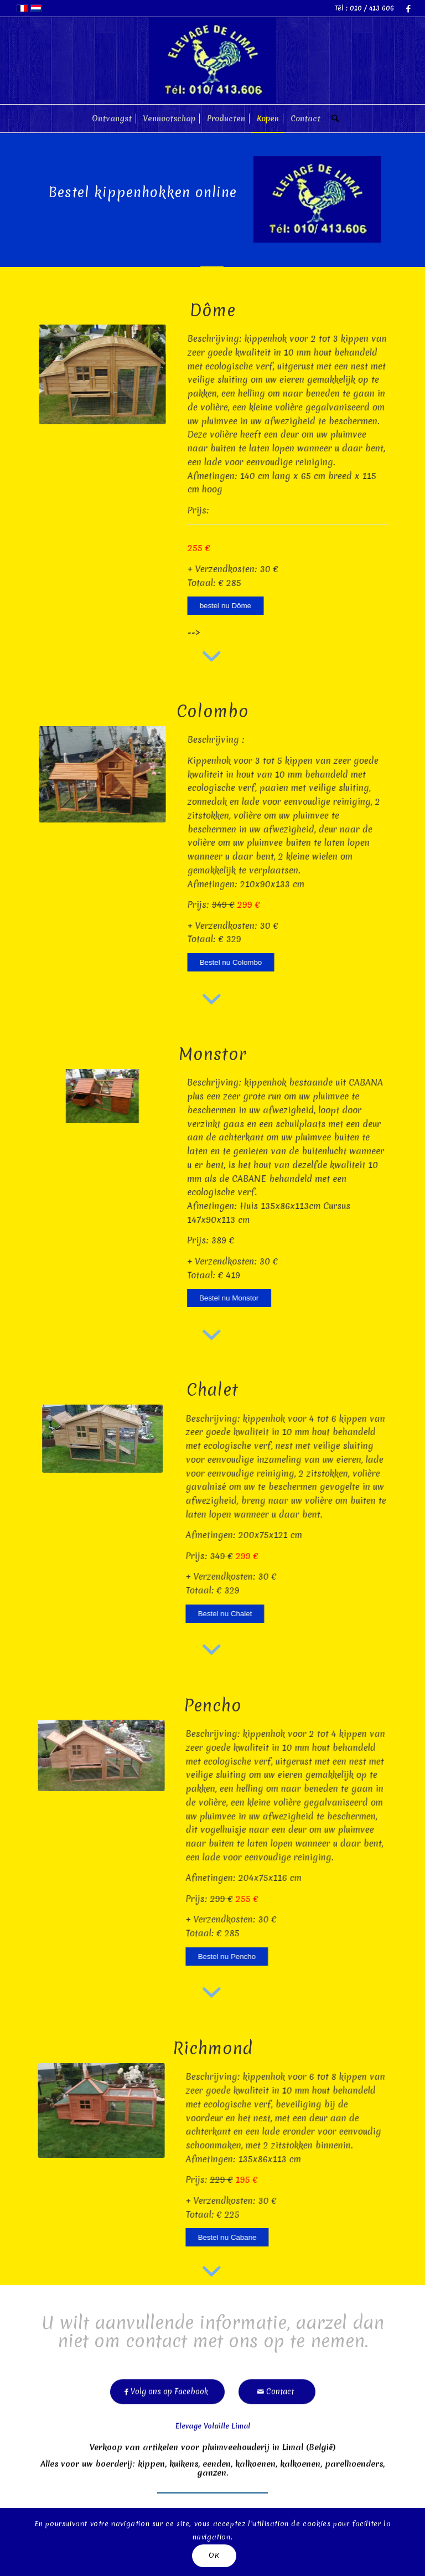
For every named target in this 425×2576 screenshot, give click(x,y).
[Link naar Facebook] (408, 8)
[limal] (212, 60)
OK (214, 2555)
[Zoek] (332, 118)
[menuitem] (111, 118)
